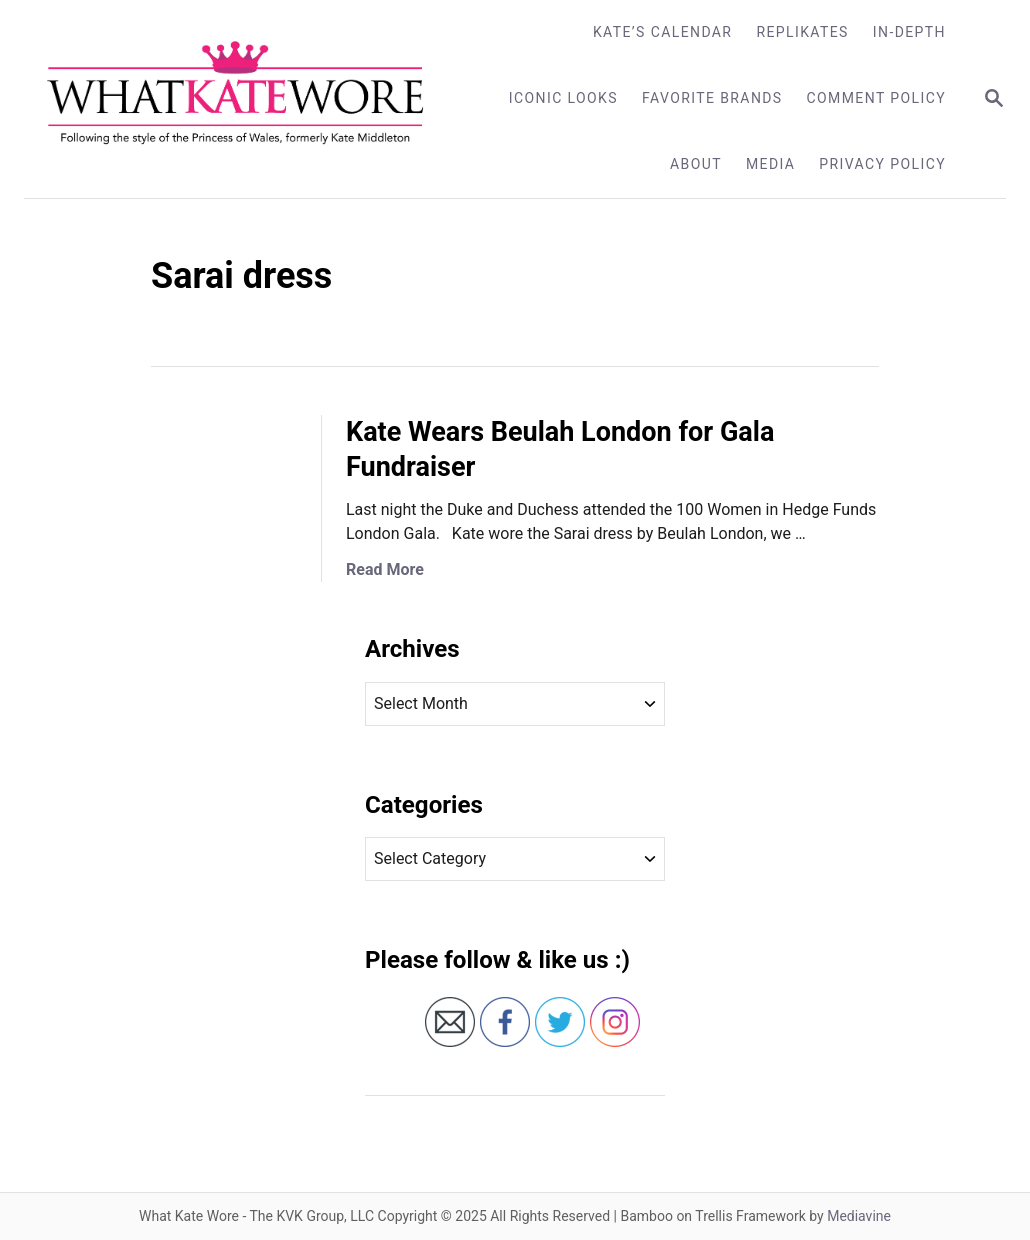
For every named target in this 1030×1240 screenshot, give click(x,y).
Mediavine (859, 1216)
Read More (385, 569)
